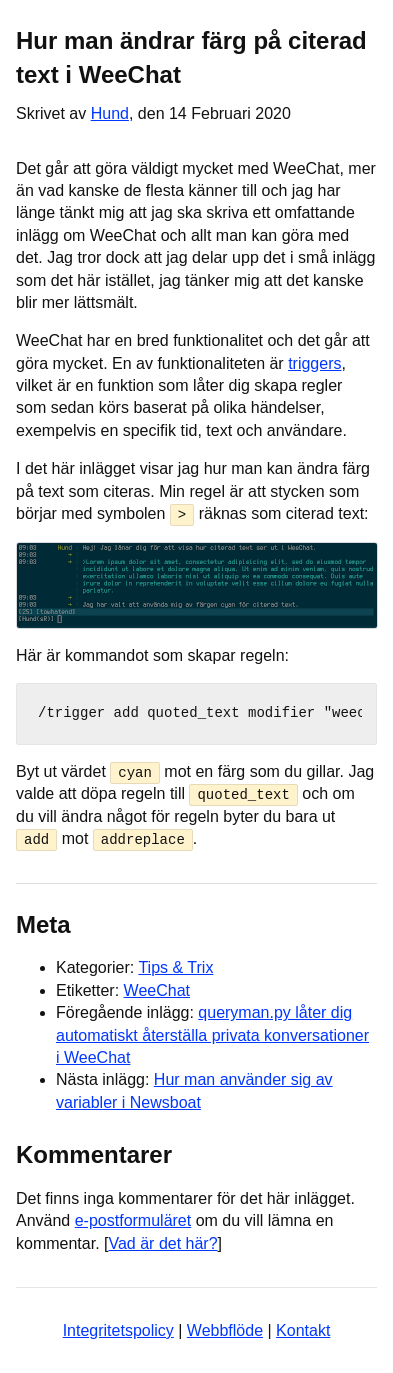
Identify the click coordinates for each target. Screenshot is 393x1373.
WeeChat (157, 989)
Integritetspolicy (118, 1329)
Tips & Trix (175, 967)
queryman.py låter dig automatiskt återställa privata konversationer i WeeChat (212, 1034)
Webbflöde (225, 1329)
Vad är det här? (162, 1242)
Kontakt (303, 1329)
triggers (314, 363)
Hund (110, 113)
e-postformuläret (133, 1219)
